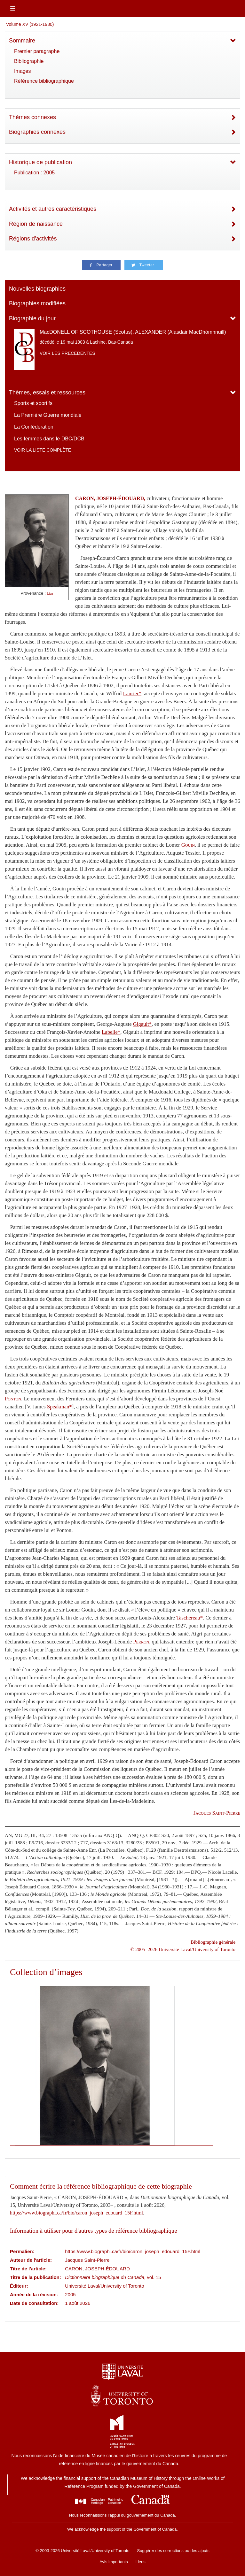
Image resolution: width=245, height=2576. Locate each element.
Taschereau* (189, 1618)
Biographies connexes (37, 132)
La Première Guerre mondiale (48, 415)
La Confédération (33, 427)
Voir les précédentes (67, 353)
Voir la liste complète (42, 450)
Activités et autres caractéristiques (52, 209)
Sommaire (22, 40)
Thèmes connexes (32, 117)
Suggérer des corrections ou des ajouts (173, 2550)
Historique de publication (40, 162)
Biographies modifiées (37, 303)
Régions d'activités (33, 238)
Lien (50, 593)
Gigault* (142, 1024)
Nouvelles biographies (37, 289)
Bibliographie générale (213, 1942)
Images (22, 71)
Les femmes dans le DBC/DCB (49, 438)
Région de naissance (36, 224)
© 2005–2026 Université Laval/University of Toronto (182, 1949)
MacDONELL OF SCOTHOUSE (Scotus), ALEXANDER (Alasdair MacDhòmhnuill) (133, 332)
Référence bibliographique (44, 81)
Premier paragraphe (36, 51)
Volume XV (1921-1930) (30, 24)
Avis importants (113, 2561)
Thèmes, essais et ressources (47, 392)
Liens (141, 2561)
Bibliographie (29, 61)
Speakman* (59, 1407)
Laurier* (132, 693)
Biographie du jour (32, 318)
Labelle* (111, 1032)
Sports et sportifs (33, 403)
